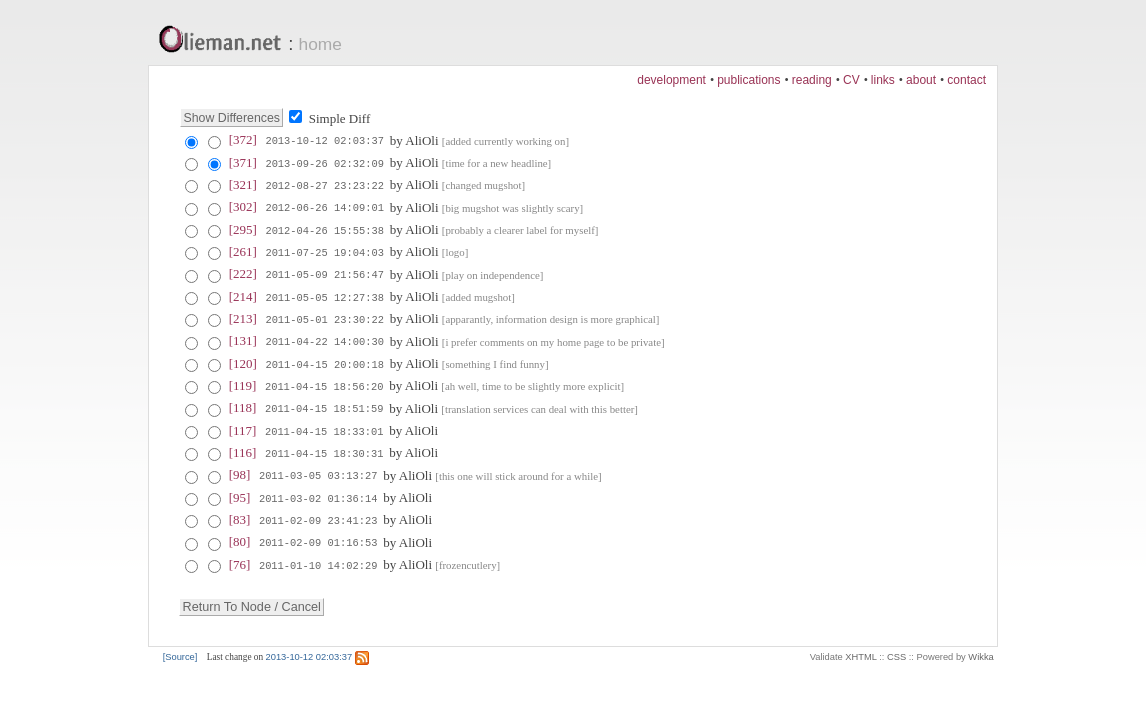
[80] (240, 536)
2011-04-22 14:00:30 (324, 339)
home (320, 44)
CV (851, 80)
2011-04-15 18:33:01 (324, 427)
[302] (243, 206)
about (921, 80)
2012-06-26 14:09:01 (324, 207)
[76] (240, 558)
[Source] (180, 651)
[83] (240, 514)
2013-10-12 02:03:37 (324, 141)
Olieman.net (225, 41)
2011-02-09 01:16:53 (318, 537)
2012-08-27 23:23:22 (324, 185)
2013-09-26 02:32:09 (324, 163)
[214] (243, 294)
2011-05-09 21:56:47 (324, 273)
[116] (243, 448)
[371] (243, 162)
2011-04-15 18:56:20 (324, 383)
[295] (243, 228)
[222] (243, 272)
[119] (243, 382)
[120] (243, 360)
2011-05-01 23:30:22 (324, 317)
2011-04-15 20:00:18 (324, 361)
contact (966, 80)
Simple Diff (340, 118)
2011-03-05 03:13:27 (318, 471)
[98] (240, 470)
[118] (243, 404)
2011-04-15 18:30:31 (324, 449)
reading (812, 80)
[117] (243, 426)
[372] (243, 140)
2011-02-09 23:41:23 (318, 515)
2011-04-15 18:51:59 (324, 405)
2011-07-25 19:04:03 (324, 251)
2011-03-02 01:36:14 (318, 493)
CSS (896, 651)
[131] (243, 338)
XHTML (860, 651)
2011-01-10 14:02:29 (318, 559)
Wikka (980, 651)
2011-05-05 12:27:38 (324, 295)
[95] (240, 492)
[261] (243, 250)
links (883, 80)
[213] (243, 316)
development (671, 80)
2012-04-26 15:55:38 (324, 229)
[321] (243, 184)
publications (748, 80)
